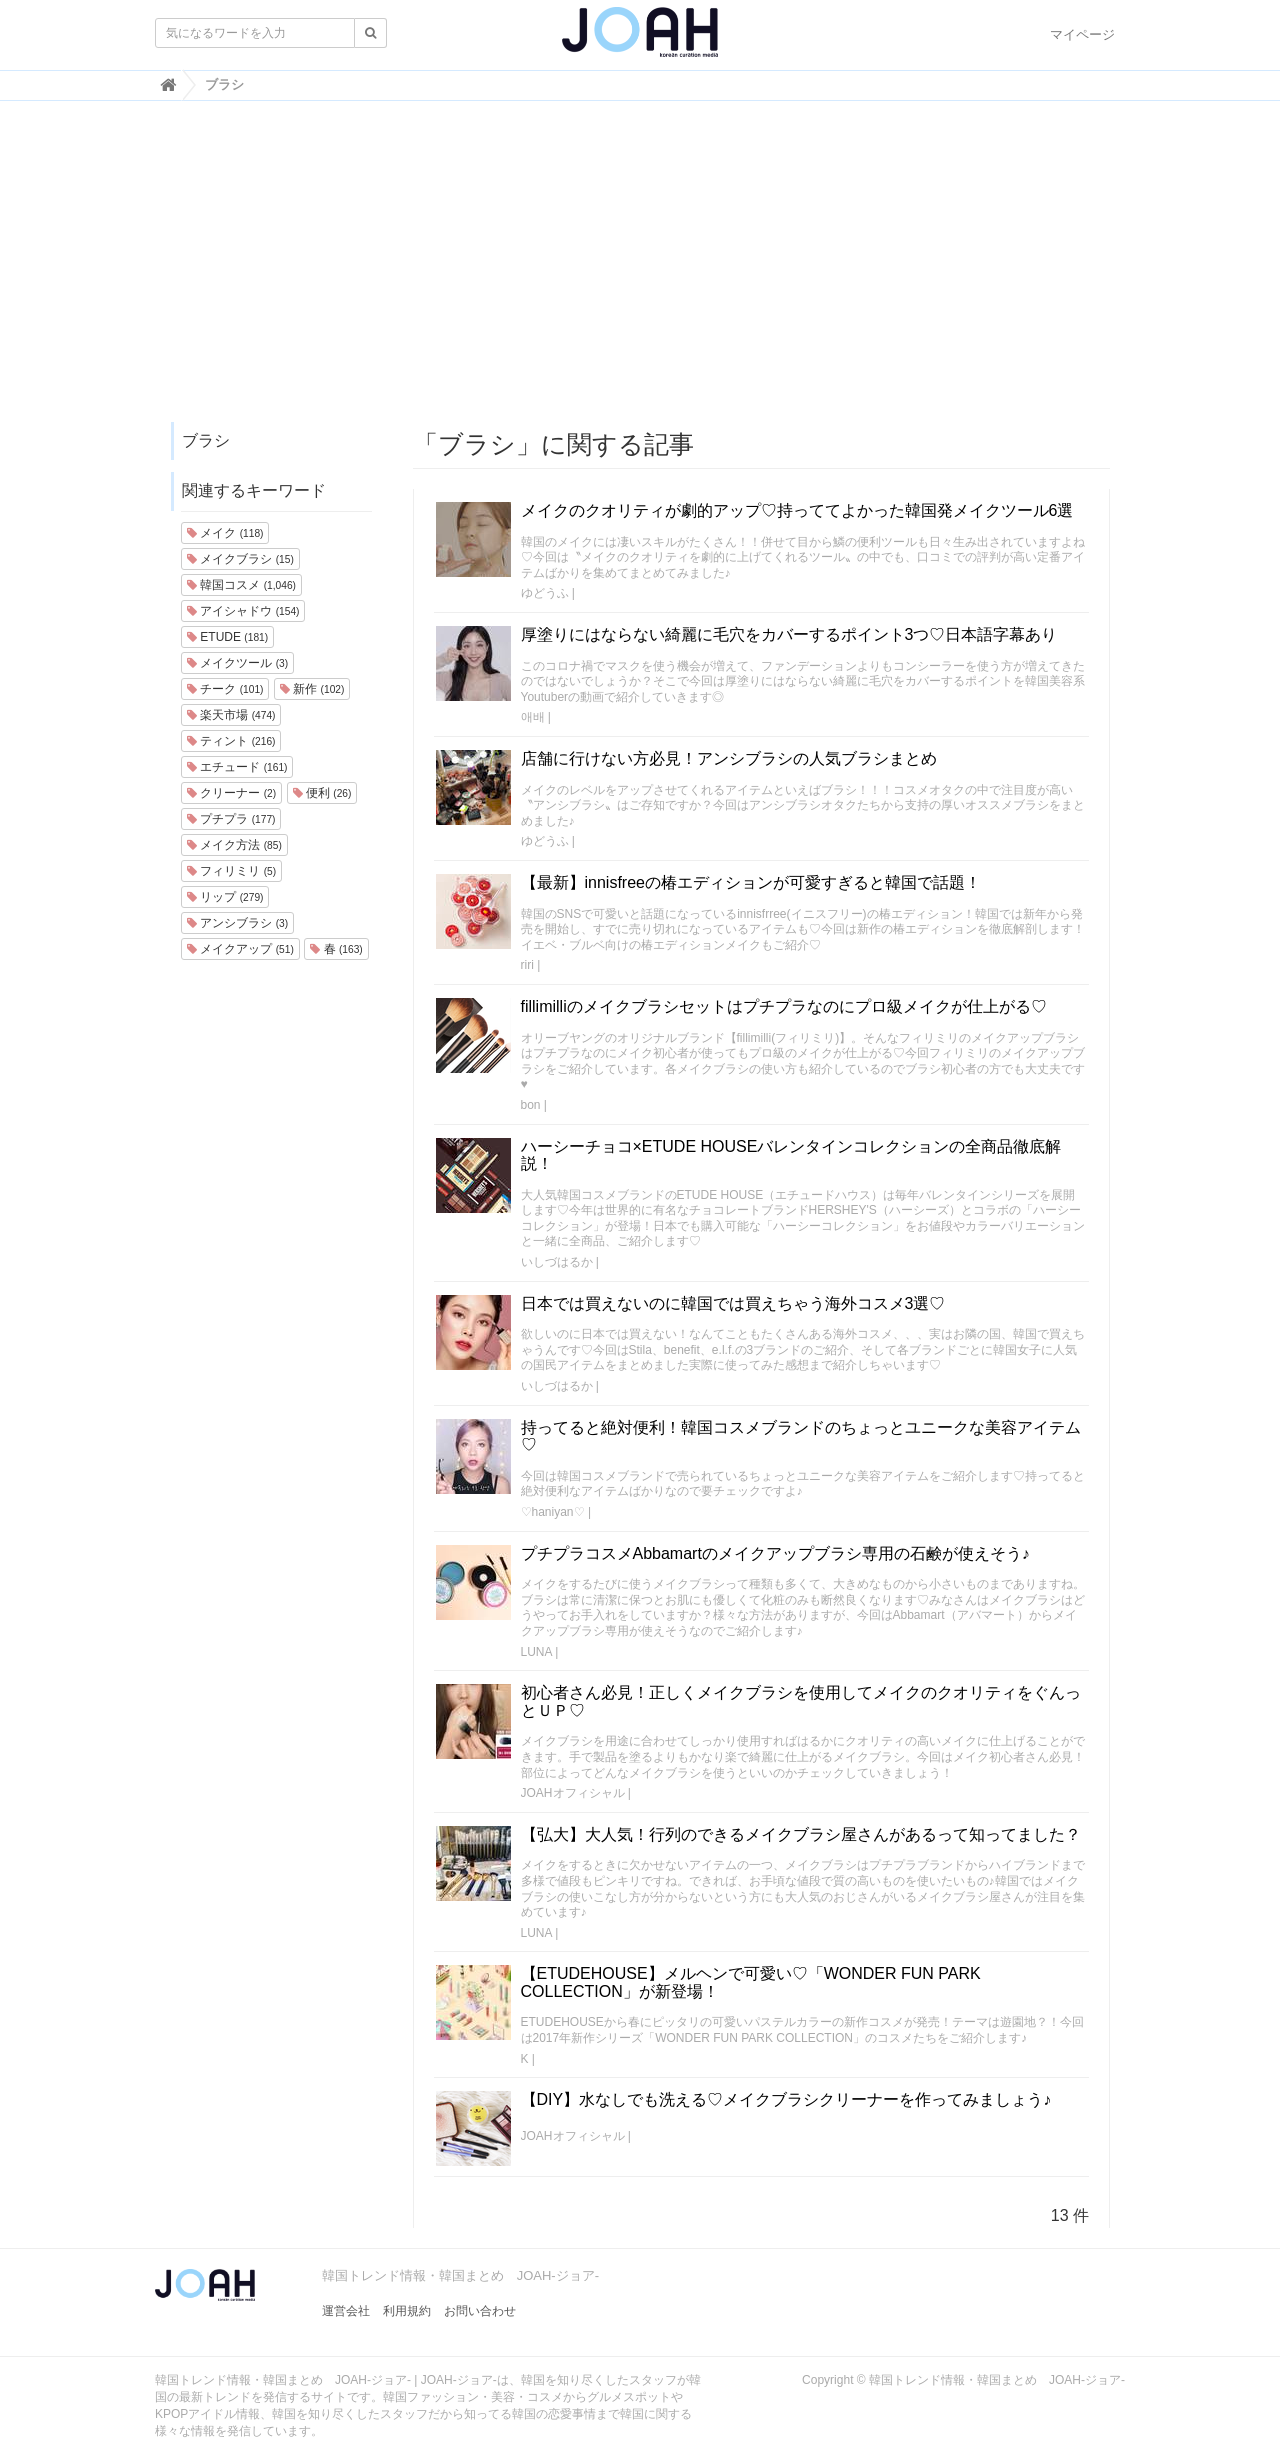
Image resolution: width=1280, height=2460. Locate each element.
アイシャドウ (243, 611)
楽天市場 (231, 715)
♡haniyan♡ (553, 1512)
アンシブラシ (237, 923)
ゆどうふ (545, 593)
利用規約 (407, 2311)
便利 (322, 793)
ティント (231, 741)
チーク (225, 689)
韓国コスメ (241, 585)
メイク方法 (234, 845)
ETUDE (227, 637)
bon (531, 1105)
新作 (312, 689)
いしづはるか (557, 1262)
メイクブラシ (240, 559)
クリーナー (231, 793)
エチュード (237, 767)
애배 (533, 717)
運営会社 (346, 2311)
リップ (225, 897)
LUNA (536, 1652)
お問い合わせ (480, 2311)
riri (527, 965)
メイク (225, 533)
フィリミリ (231, 871)
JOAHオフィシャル (573, 1793)
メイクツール (237, 663)
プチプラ (231, 819)
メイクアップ (240, 949)
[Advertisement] (640, 271)
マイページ (1082, 34)
